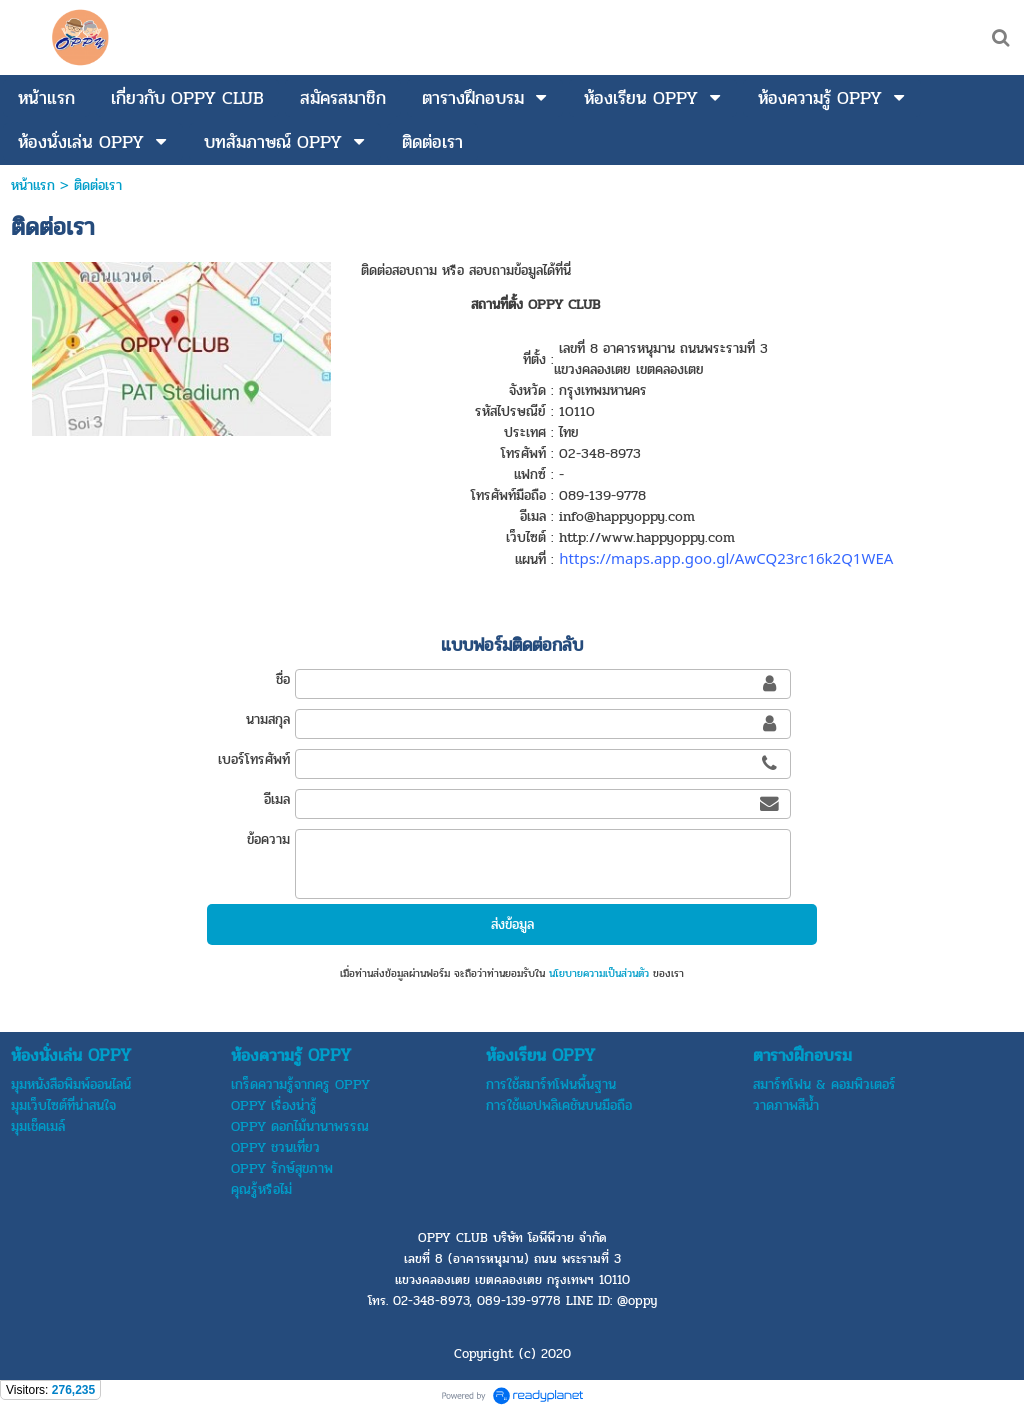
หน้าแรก (33, 185)
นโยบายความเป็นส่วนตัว (599, 973)
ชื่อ (283, 679)
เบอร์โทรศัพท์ (254, 759)
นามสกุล (268, 719)
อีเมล (277, 799)
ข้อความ (268, 839)
